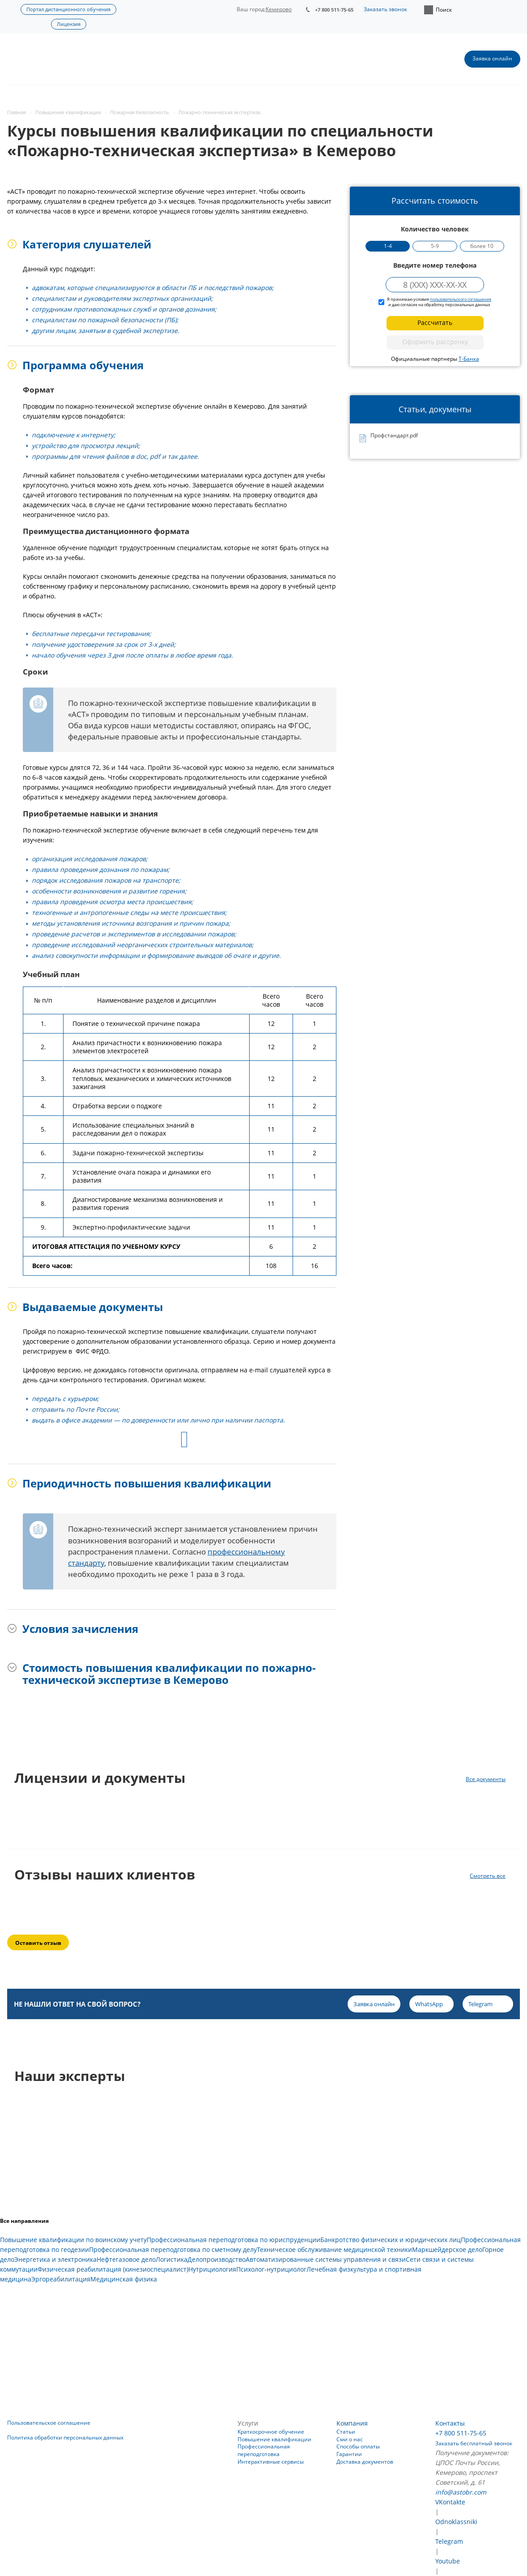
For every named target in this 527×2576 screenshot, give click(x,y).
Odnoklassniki (456, 2521)
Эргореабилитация (60, 2279)
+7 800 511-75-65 (334, 9)
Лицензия (69, 24)
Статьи (345, 2431)
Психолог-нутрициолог (271, 2269)
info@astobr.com (460, 2492)
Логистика (171, 2259)
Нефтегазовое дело (126, 2259)
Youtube (447, 2561)
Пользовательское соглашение (48, 2422)
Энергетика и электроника (55, 2259)
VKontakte (450, 2502)
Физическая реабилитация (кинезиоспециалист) (113, 2269)
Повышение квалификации (274, 2439)
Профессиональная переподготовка (264, 2450)
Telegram (449, 2541)
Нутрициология (212, 2269)
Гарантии (349, 2454)
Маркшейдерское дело (447, 2249)
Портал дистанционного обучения (68, 9)
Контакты (450, 2423)
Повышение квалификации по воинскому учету (73, 2239)
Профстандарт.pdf (394, 435)
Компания (352, 2423)
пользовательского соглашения (460, 299)
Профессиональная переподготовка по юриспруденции (233, 2239)
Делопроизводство (216, 2259)
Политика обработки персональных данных (65, 2437)
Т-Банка (469, 359)
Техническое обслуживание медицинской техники (334, 2249)
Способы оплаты (358, 2446)
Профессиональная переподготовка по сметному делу (173, 2249)
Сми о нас (349, 2439)
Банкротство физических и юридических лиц (390, 2239)
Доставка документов (364, 2461)
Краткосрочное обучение (271, 2431)
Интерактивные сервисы (271, 2461)
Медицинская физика (123, 2279)
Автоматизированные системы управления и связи (326, 2259)
